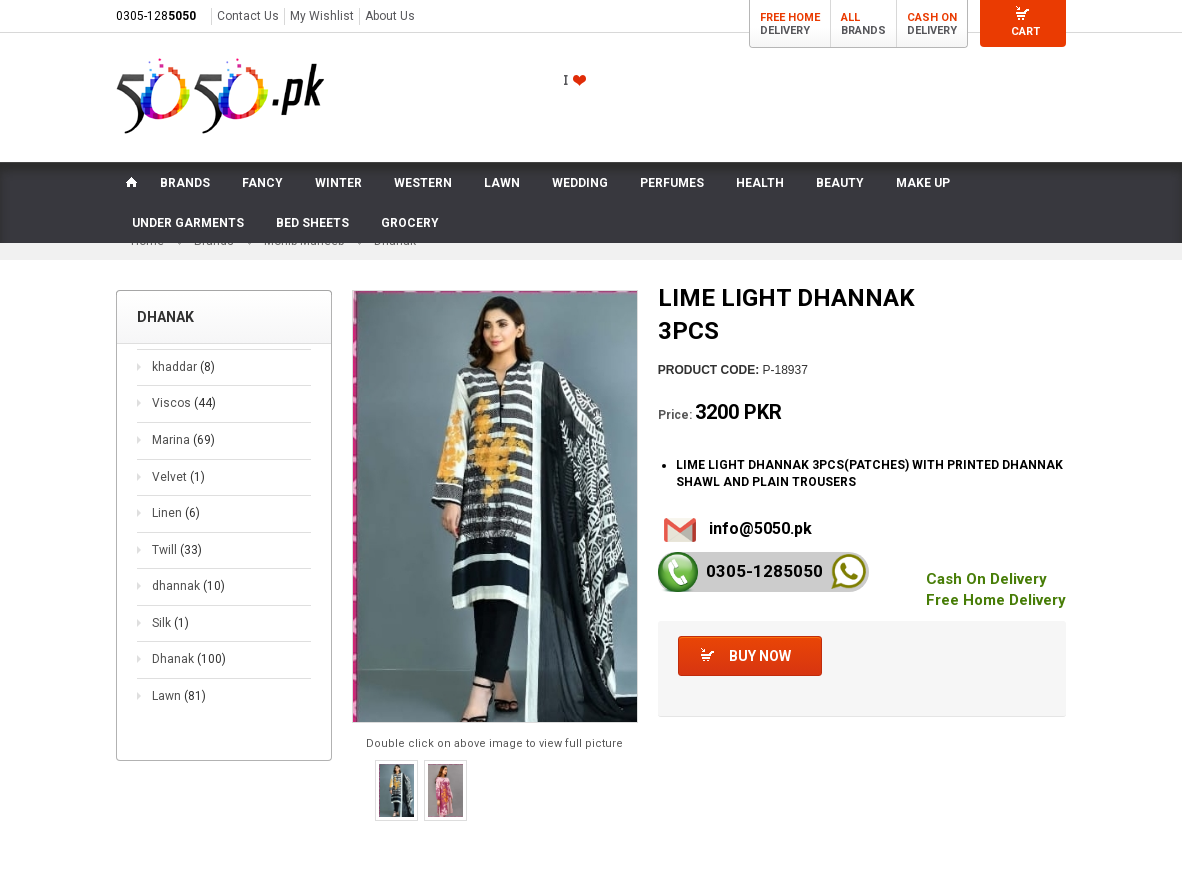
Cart (1025, 31)
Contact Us (248, 16)
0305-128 (156, 16)
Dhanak (189, 659)
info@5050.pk (760, 528)
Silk (170, 623)
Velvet (178, 477)
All (850, 17)
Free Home (790, 17)
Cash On (932, 17)
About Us (390, 16)
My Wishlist (322, 16)
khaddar (183, 367)
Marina (183, 440)
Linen (176, 513)
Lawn (179, 696)
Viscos (184, 403)
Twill (177, 550)
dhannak (188, 586)
